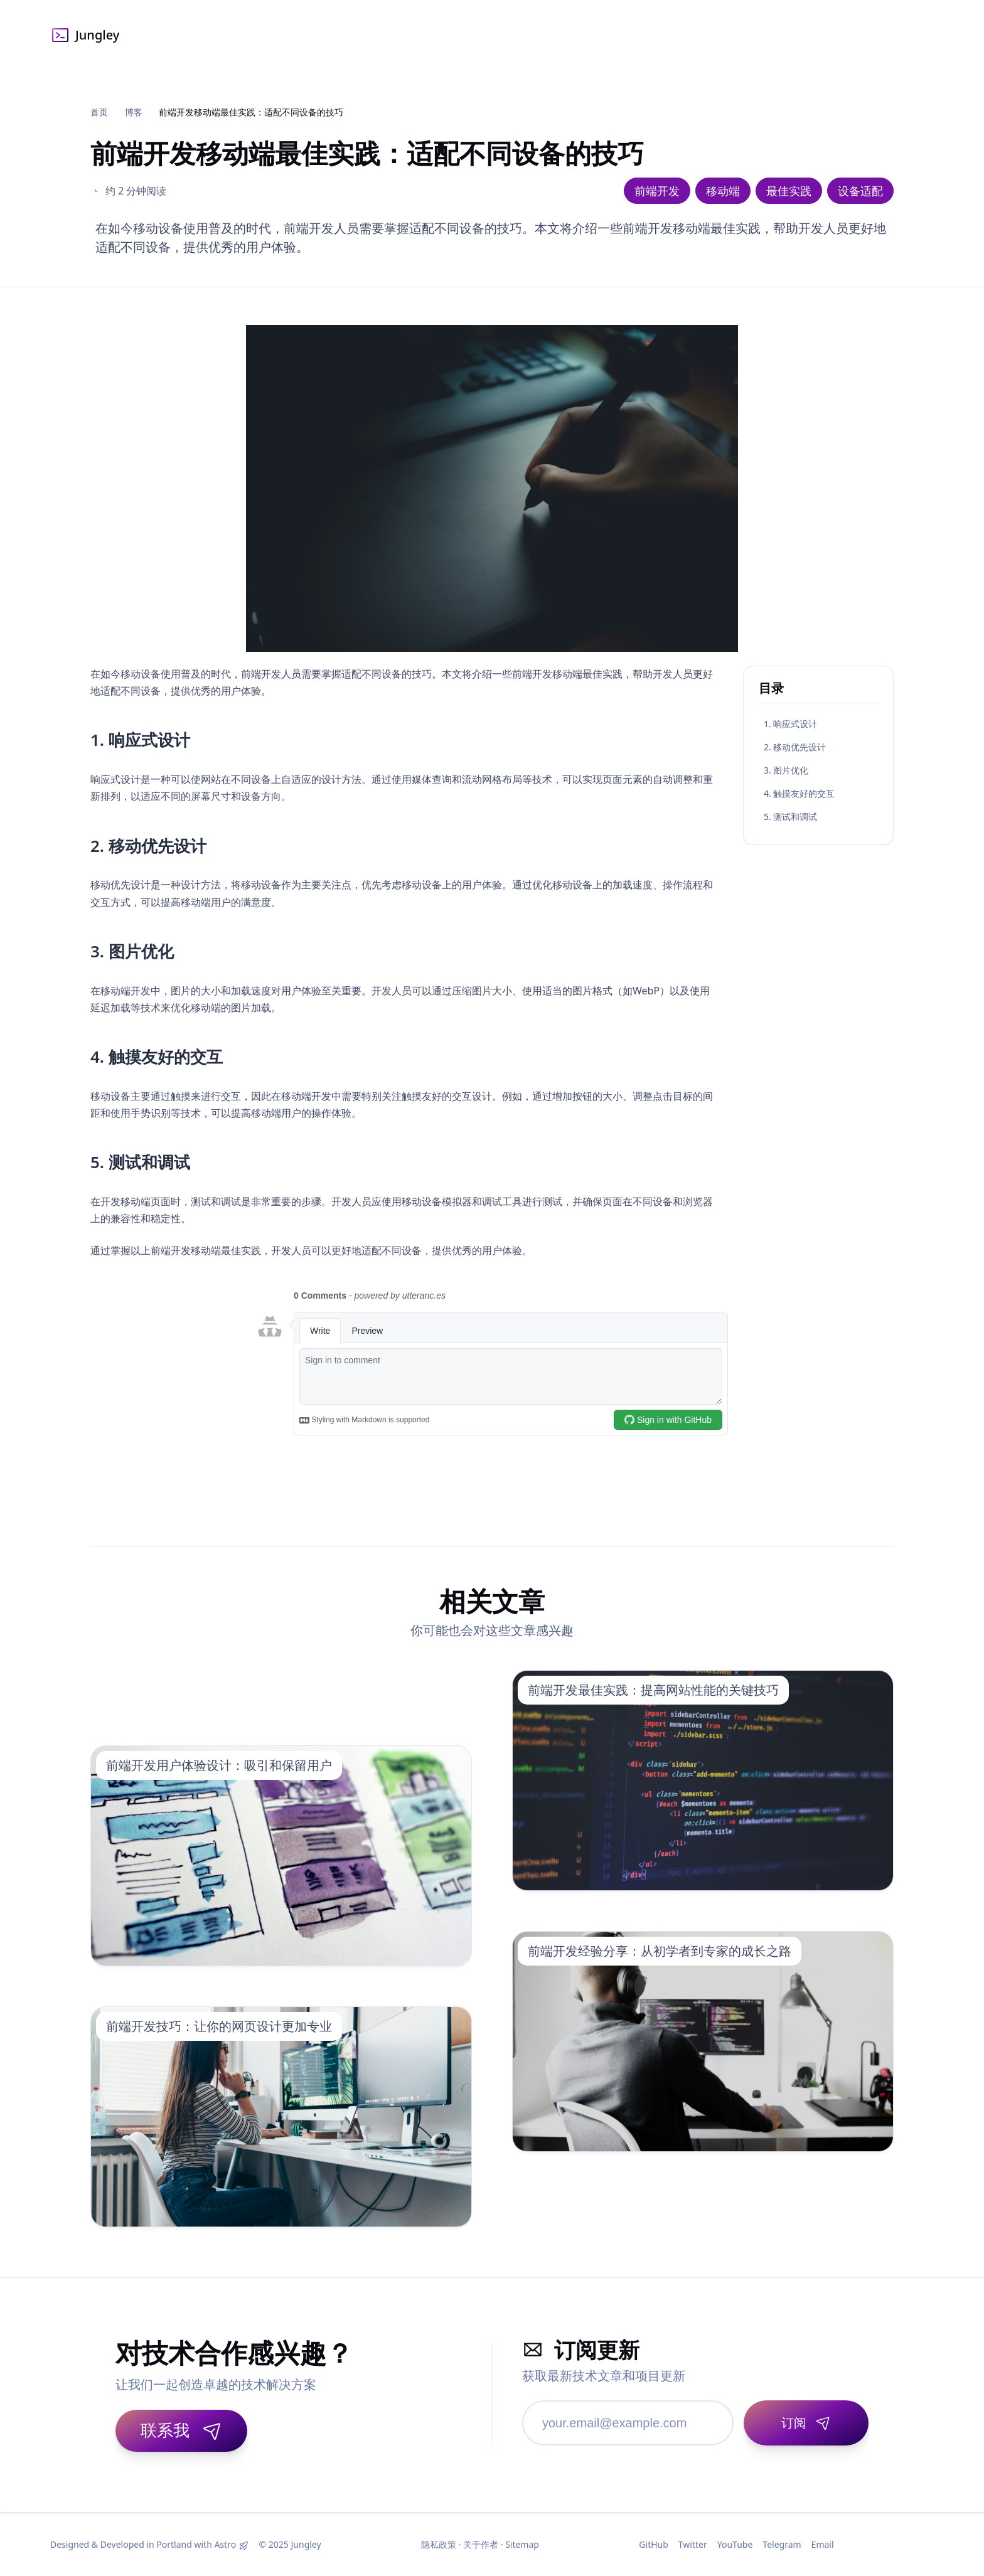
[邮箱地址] (628, 2423)
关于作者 (480, 2544)
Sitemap (522, 2544)
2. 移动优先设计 (795, 747)
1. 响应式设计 (790, 724)
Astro (225, 2544)
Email (822, 2544)
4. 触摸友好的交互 (799, 793)
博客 (133, 112)
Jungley (84, 35)
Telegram (781, 2544)
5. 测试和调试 (790, 816)
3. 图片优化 (786, 770)
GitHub (653, 2544)
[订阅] (806, 2423)
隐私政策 (438, 2544)
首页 (99, 112)
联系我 (181, 2430)
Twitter (692, 2544)
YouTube (735, 2544)
